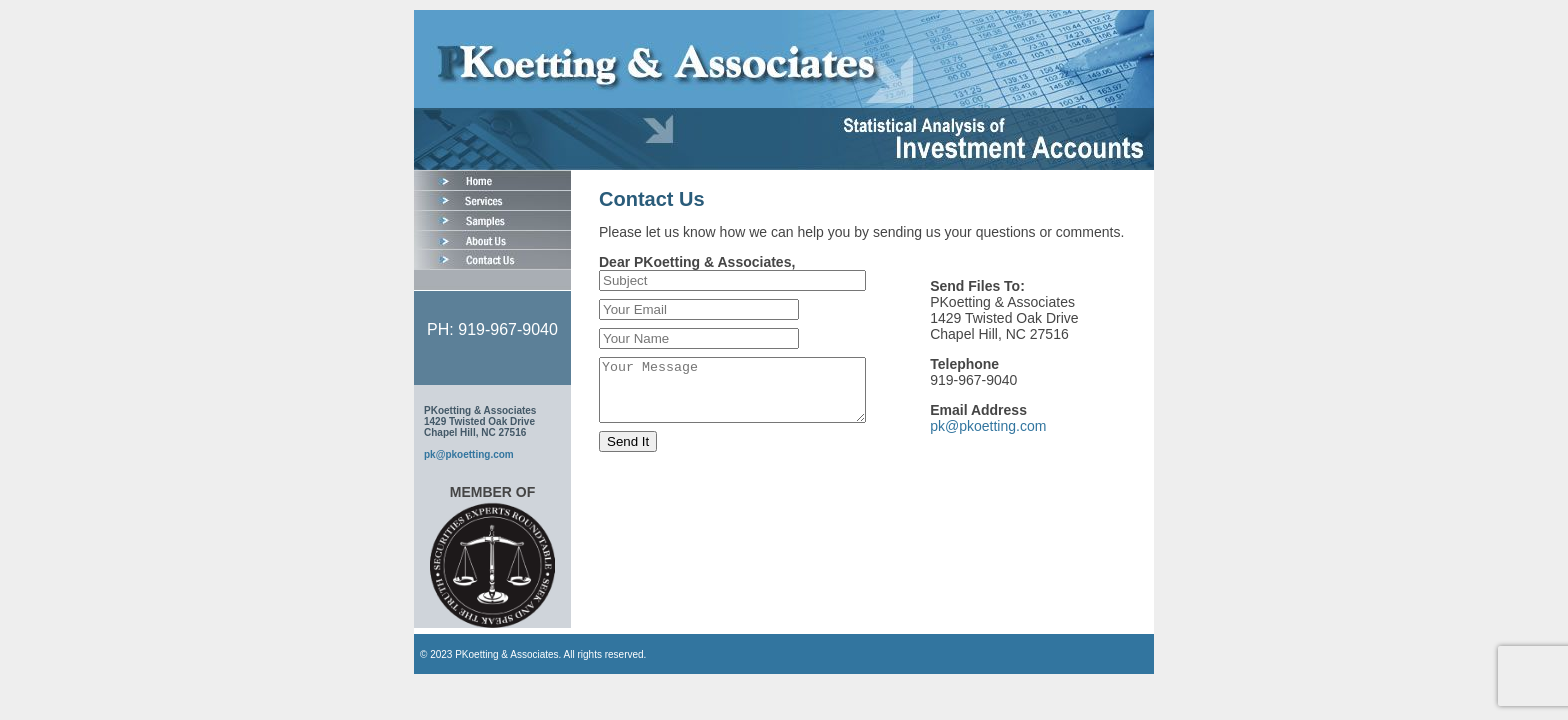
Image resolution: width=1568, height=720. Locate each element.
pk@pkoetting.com (469, 454)
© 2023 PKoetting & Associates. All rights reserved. (533, 654)
